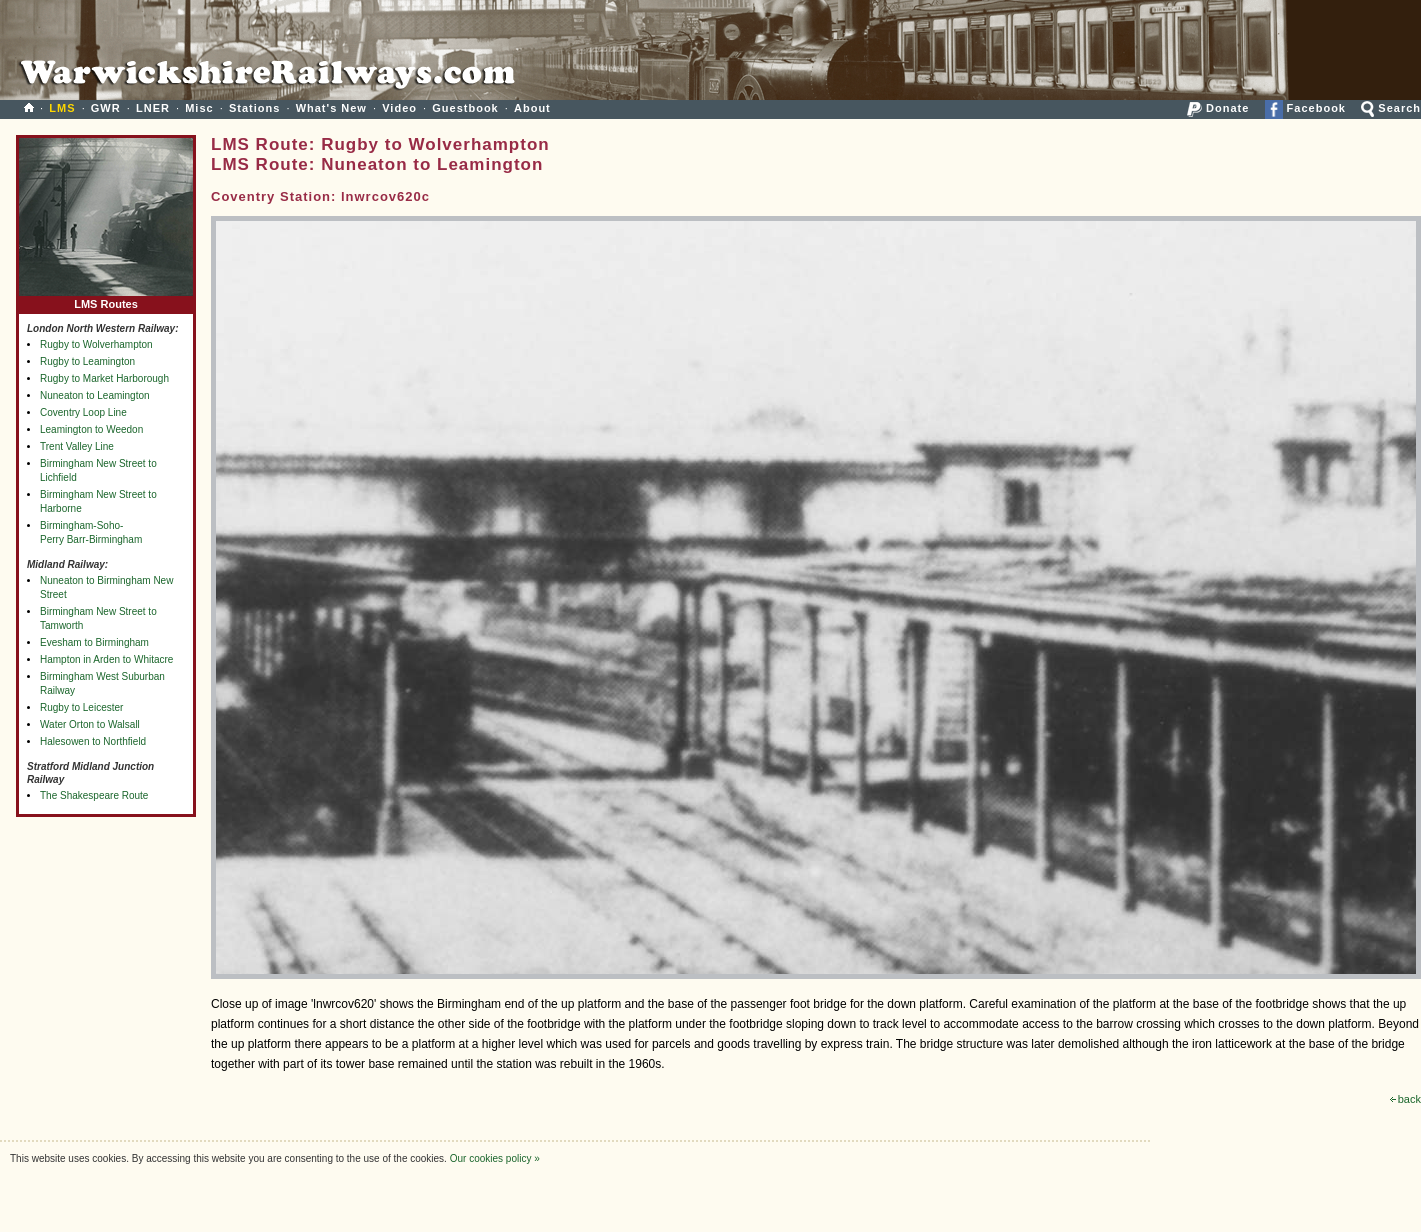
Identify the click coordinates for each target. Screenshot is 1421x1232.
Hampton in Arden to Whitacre (106, 659)
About (532, 108)
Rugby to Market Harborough (104, 378)
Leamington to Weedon (91, 429)
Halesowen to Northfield (93, 741)
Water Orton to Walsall (90, 724)
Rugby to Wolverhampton (96, 344)
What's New (331, 108)
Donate (1218, 108)
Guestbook (465, 108)
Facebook (1305, 108)
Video (399, 108)
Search (1391, 108)
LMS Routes (106, 299)
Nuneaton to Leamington (95, 395)
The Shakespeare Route (94, 795)
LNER (153, 108)
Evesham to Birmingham (94, 642)
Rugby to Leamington (87, 361)
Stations (254, 108)
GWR (106, 108)
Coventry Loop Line (83, 412)
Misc (199, 108)
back (1405, 1099)
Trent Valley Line (77, 446)
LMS (62, 108)
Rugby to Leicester (81, 707)
